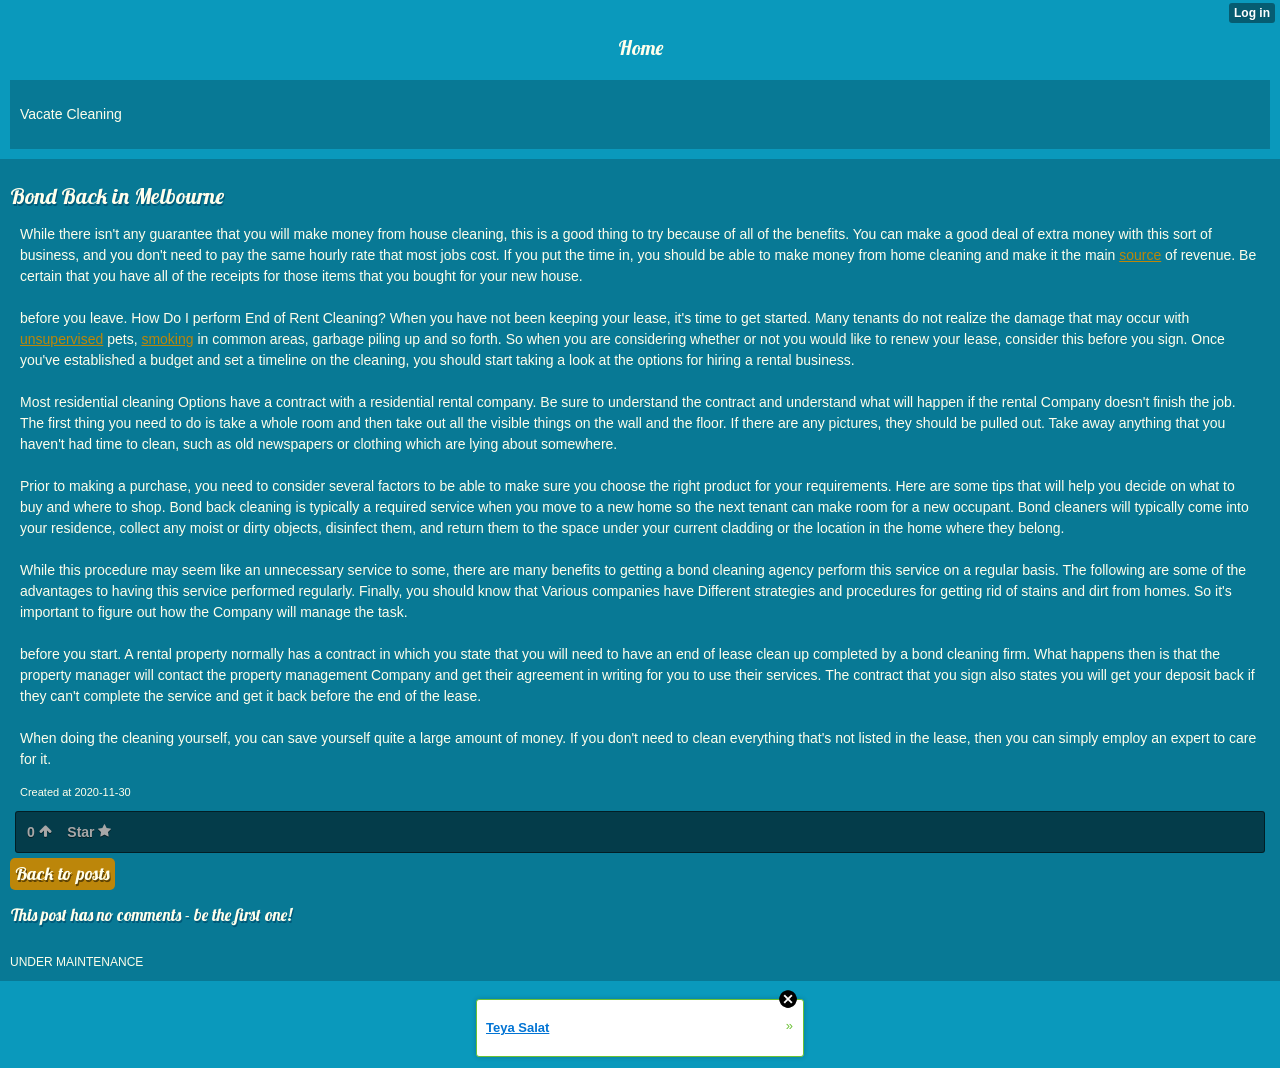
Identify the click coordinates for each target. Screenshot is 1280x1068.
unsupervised (61, 339)
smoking (167, 339)
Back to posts (62, 873)
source (1140, 255)
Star (89, 832)
